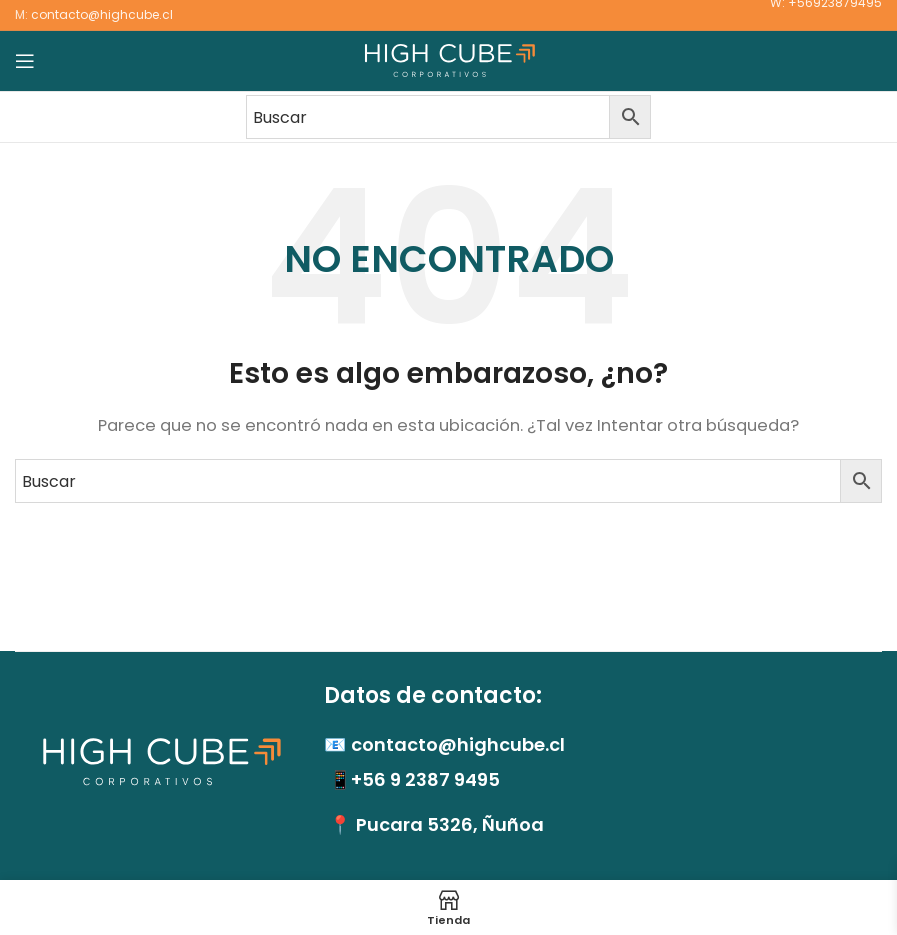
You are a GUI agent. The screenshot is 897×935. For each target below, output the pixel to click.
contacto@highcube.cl (102, 14)
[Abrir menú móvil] (25, 61)
